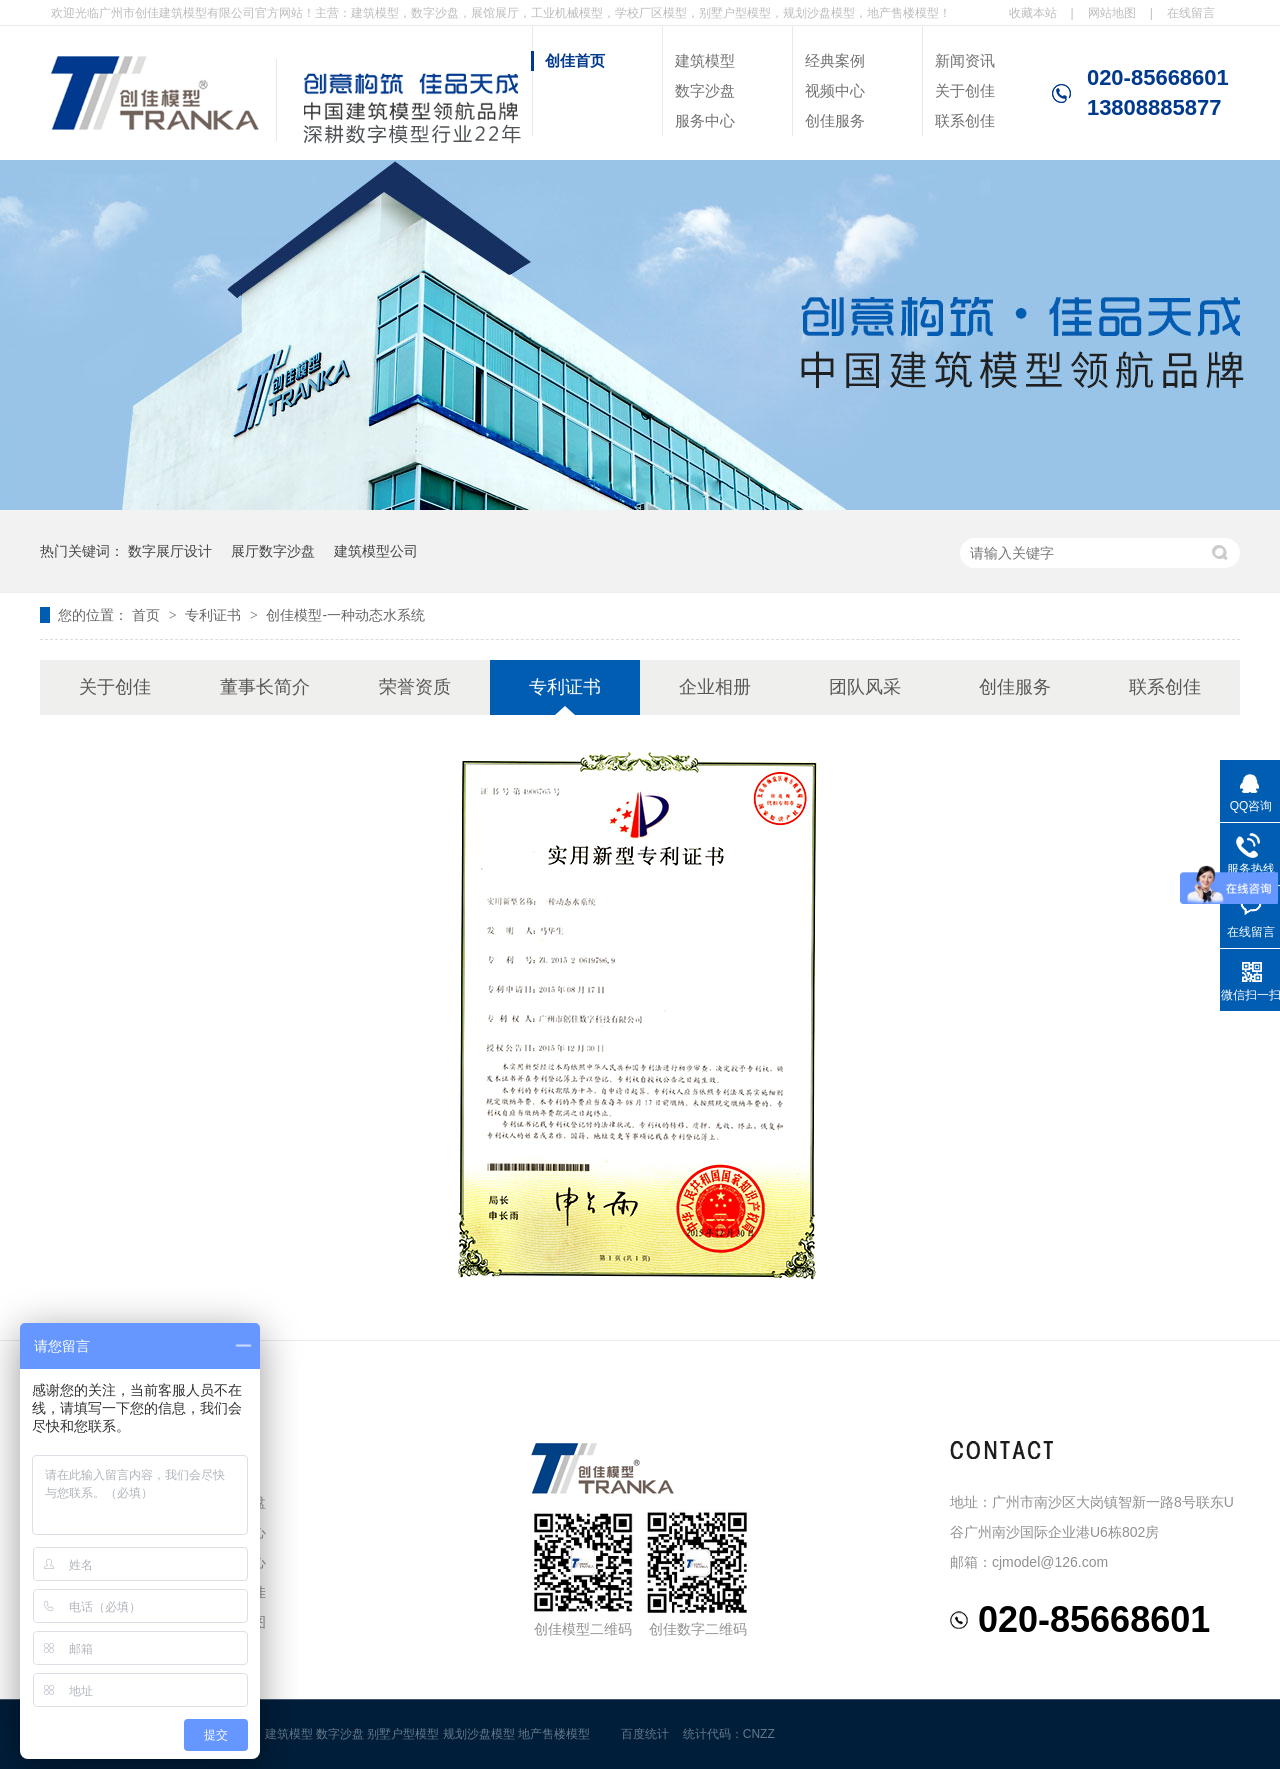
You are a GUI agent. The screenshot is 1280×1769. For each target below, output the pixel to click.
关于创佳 (965, 90)
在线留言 (1191, 13)
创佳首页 (575, 60)
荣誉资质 (415, 687)
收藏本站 (1033, 13)
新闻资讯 (965, 60)
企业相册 (715, 687)
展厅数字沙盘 (273, 551)
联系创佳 (965, 120)
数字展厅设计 (170, 551)
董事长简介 (265, 687)
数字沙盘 (705, 90)
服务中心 (705, 120)
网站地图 (1112, 13)
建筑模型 (705, 60)
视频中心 (835, 90)
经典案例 (835, 60)
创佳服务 (835, 120)
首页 (148, 615)
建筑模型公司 (376, 551)
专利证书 (215, 615)
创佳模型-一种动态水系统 (345, 615)
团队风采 (865, 687)
